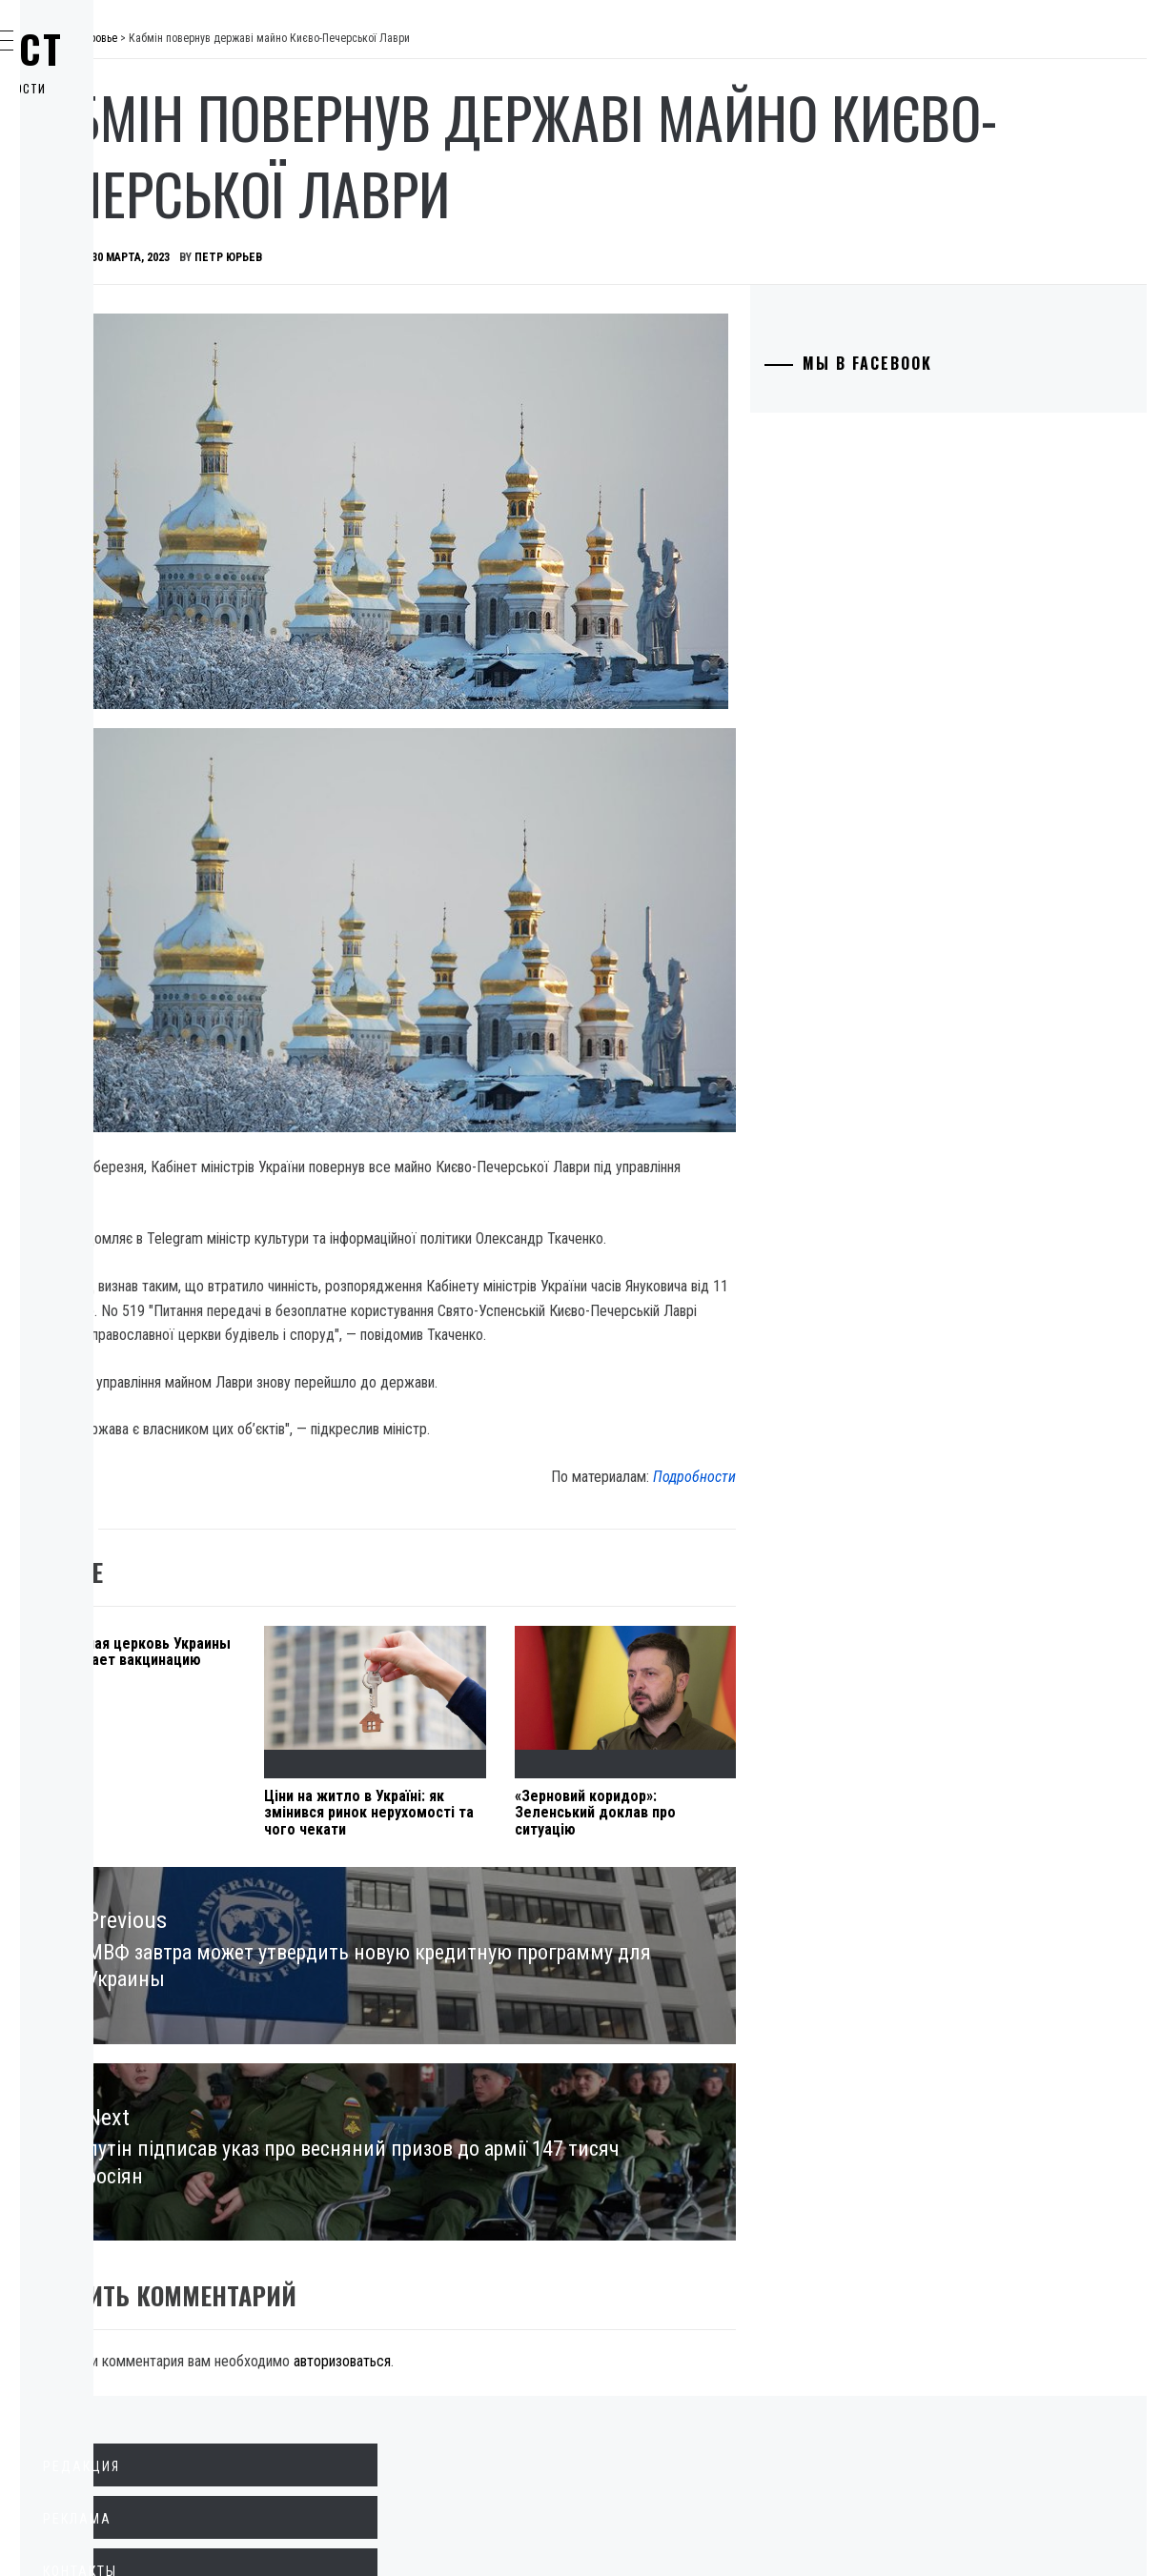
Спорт (93, 524)
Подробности (794, 1326)
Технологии (115, 356)
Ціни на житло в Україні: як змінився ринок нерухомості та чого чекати (561, 1670)
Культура (104, 398)
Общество (108, 230)
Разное (96, 482)
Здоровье (107, 440)
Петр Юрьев (514, 257)
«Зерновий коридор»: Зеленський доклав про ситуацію (748, 1662)
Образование (119, 314)
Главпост (163, 48)
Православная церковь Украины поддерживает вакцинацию (378, 1518)
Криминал (109, 272)
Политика (108, 146)
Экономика (113, 188)
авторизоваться (628, 2189)
